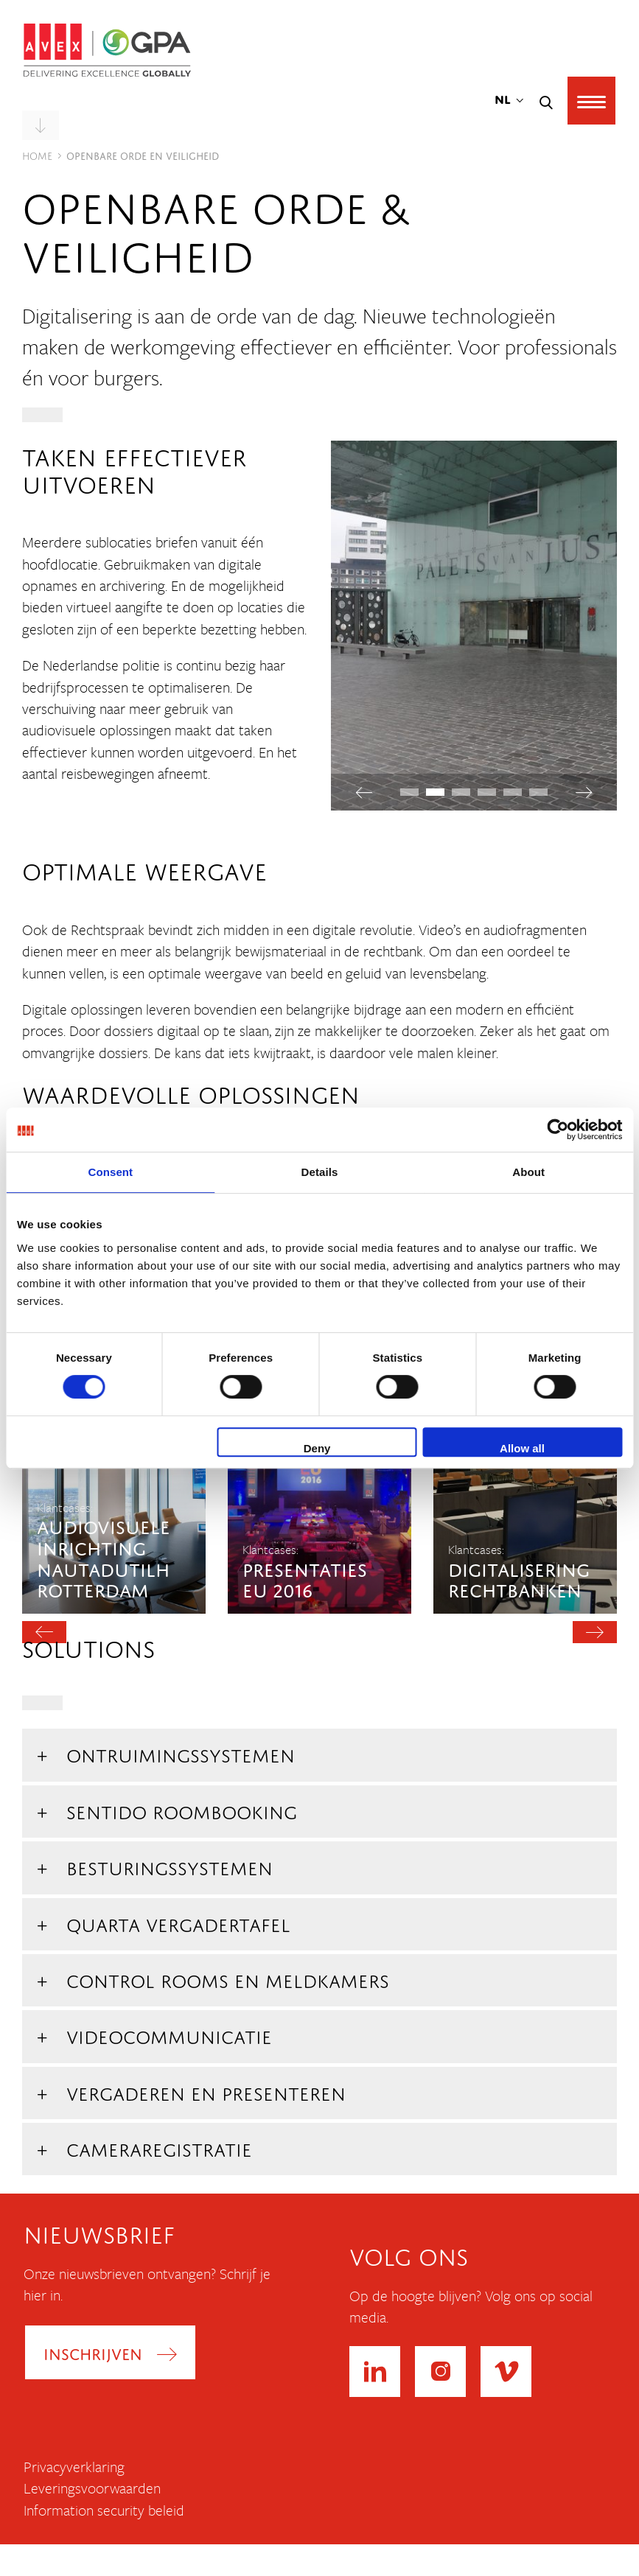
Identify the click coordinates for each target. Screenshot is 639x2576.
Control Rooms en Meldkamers (227, 1978)
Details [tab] (319, 1172)
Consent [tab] (110, 1172)
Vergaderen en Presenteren (206, 2090)
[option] (114, 1481)
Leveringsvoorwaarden (92, 2488)
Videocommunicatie (169, 2034)
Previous (364, 792)
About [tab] (528, 1172)
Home (37, 154)
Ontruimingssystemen (180, 1752)
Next (584, 792)
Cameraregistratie (159, 2146)
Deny (317, 1448)
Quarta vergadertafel (178, 1922)
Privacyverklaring (74, 2466)
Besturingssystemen (169, 1865)
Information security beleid (104, 2510)
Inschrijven (92, 2351)
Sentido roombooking (181, 1809)
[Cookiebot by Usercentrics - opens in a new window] (557, 1130)
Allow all (522, 1448)
